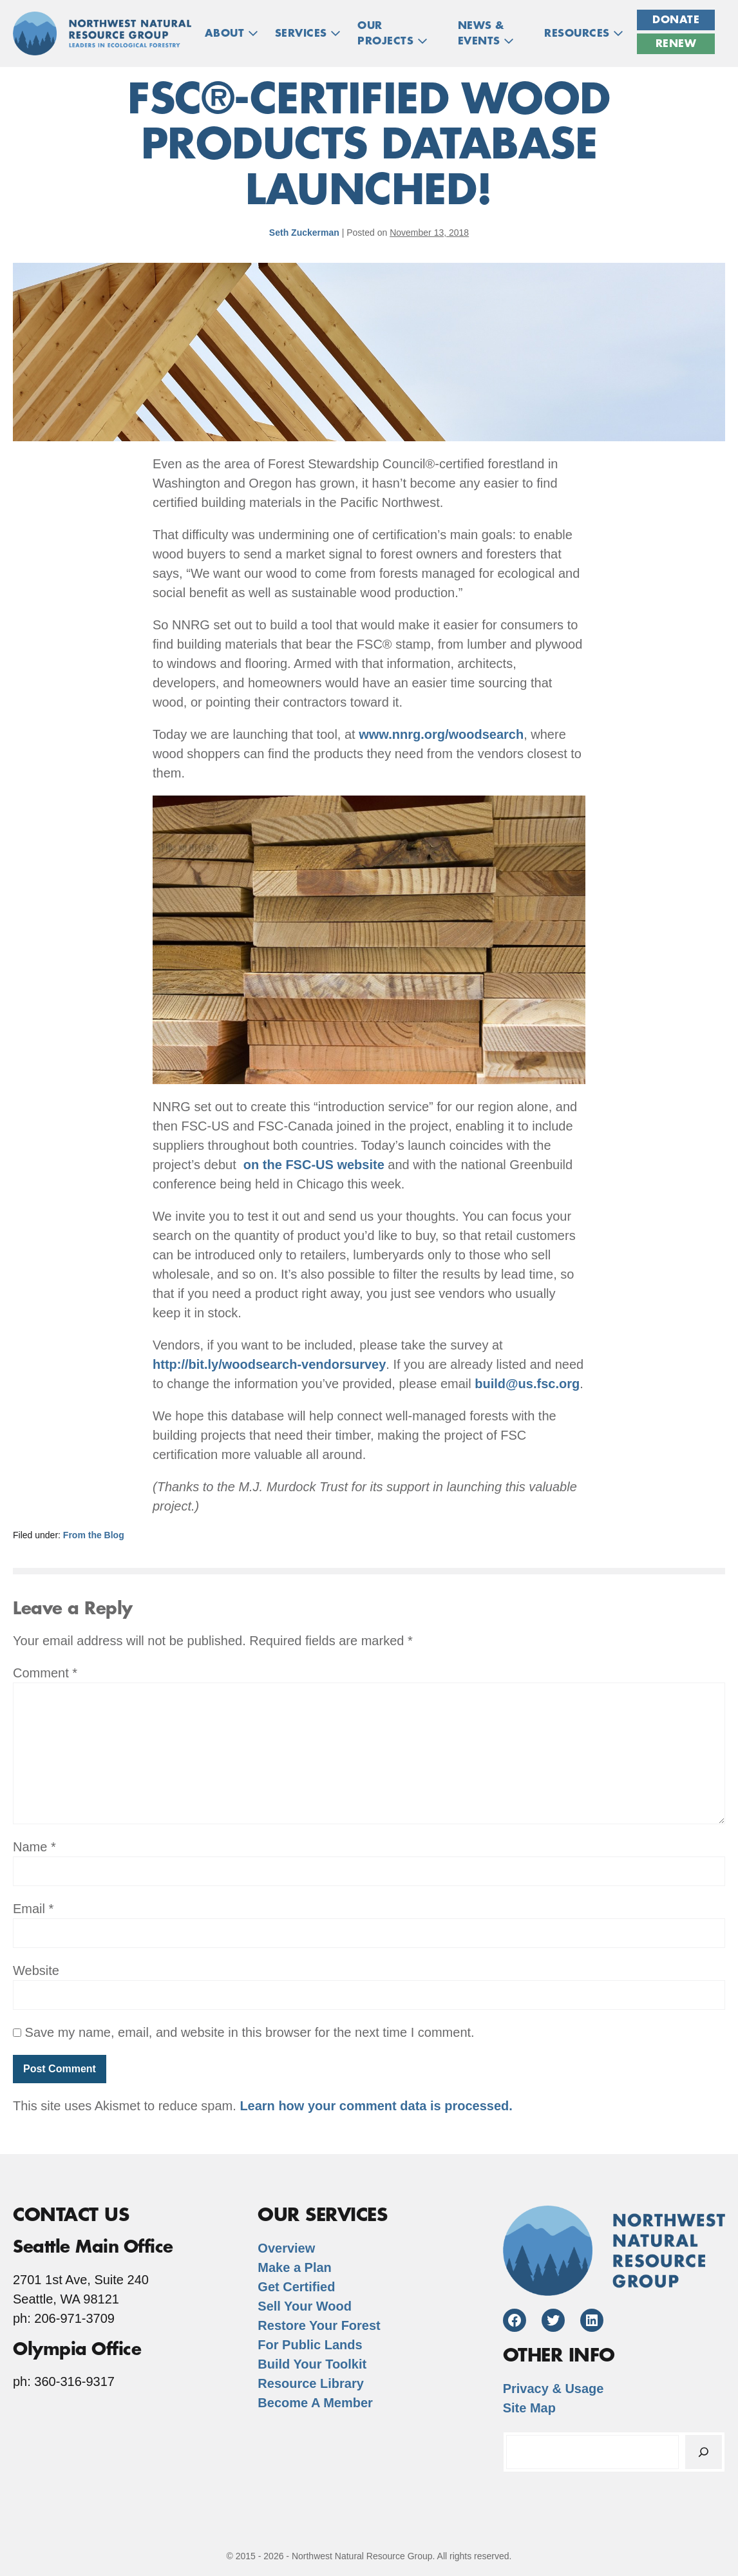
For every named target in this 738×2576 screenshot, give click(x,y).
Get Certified (296, 2287)
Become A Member (315, 2403)
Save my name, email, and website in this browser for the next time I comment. (250, 2032)
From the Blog (93, 1535)
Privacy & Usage (553, 2388)
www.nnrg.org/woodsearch (441, 734)
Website (36, 1970)
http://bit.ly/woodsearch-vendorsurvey (269, 1364)
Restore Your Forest (319, 2325)
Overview (286, 2248)
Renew (676, 44)
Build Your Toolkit (312, 2364)
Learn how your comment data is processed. (376, 2106)
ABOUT (231, 33)
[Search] (703, 2452)
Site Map (529, 2408)
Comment (45, 1673)
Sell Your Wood (305, 2306)
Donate (675, 20)
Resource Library (311, 2383)
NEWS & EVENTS (486, 33)
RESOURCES (583, 33)
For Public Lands (310, 2345)
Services (308, 33)
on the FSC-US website (313, 1165)
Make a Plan (295, 2267)
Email (33, 1909)
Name (34, 1847)
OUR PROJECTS (392, 33)
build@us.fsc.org (527, 1384)
